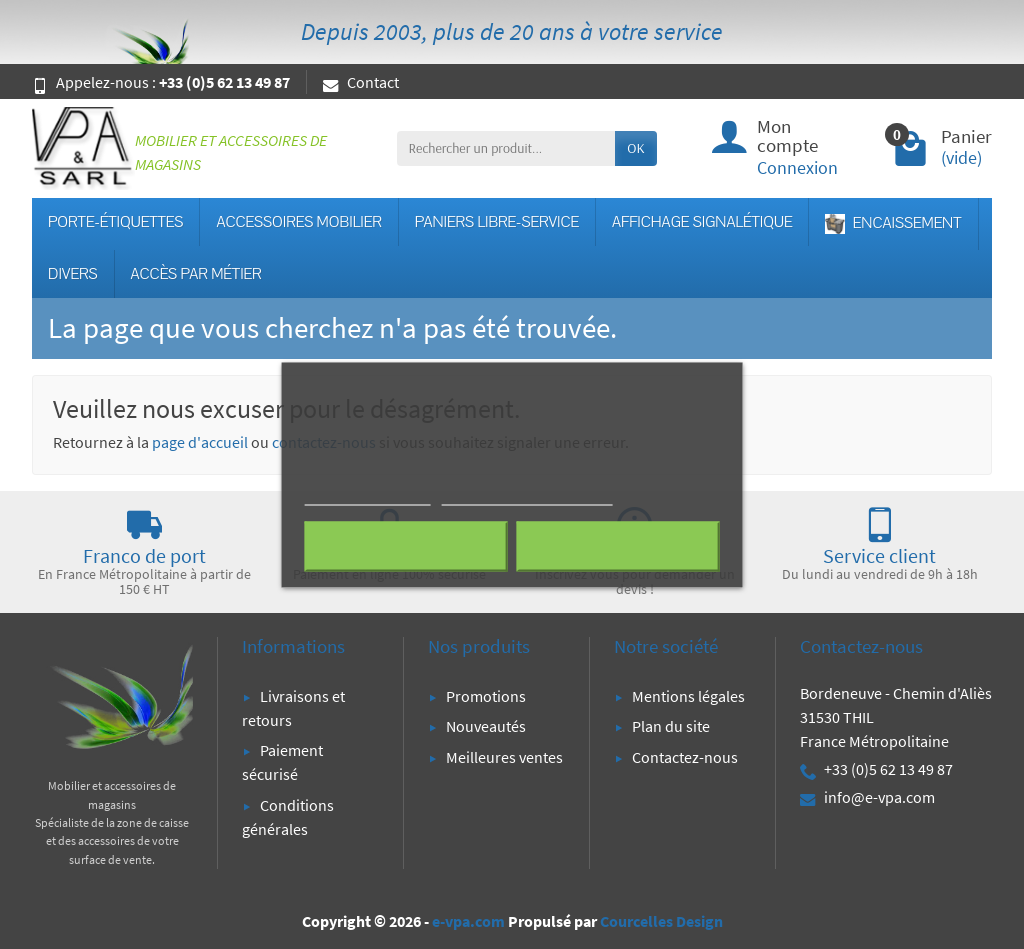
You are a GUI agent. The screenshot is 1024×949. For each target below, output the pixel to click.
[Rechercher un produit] (506, 148)
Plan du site (671, 726)
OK (635, 148)
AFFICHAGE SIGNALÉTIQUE (702, 222)
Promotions (486, 696)
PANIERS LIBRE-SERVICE (497, 222)
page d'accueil (200, 442)
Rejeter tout (406, 546)
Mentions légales (688, 696)
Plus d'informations (368, 495)
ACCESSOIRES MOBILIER (298, 222)
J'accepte (617, 546)
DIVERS (73, 274)
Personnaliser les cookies (527, 495)
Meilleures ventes (504, 757)
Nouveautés (486, 726)
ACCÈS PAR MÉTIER (196, 274)
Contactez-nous (685, 757)
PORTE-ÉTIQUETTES (115, 222)
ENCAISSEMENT (893, 223)
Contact (361, 82)
